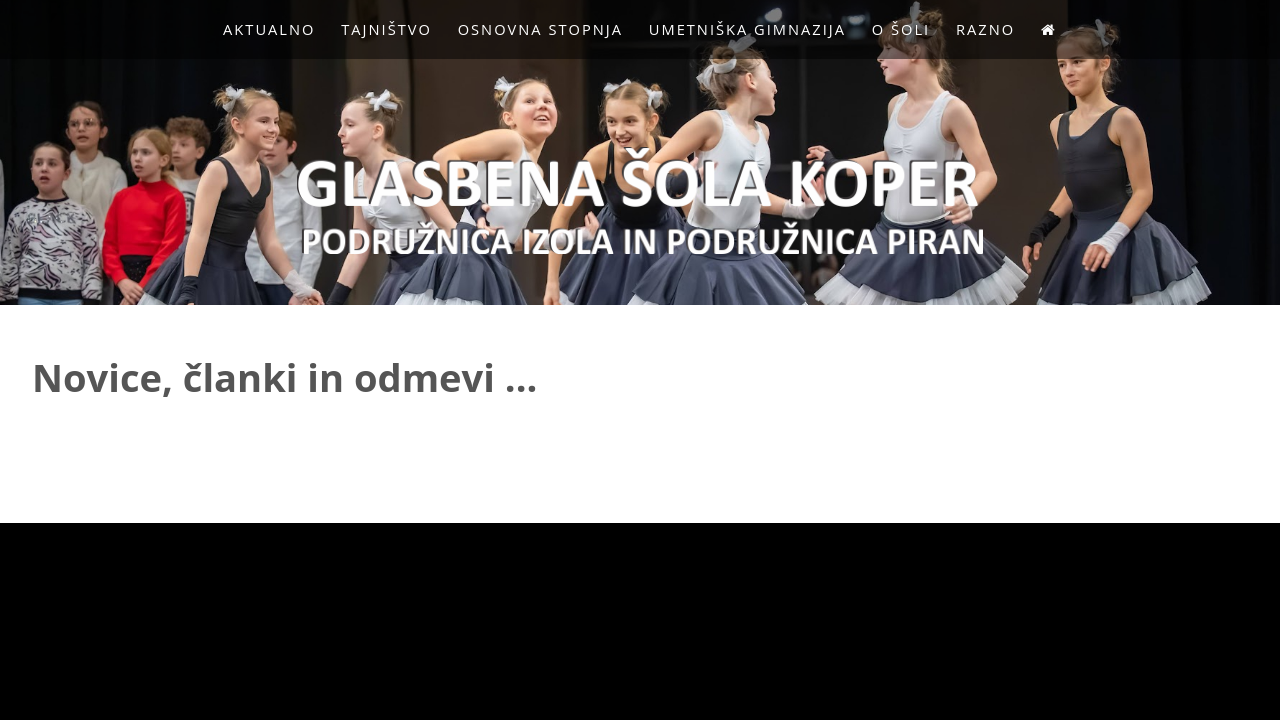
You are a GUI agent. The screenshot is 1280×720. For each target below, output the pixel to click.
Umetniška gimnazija (747, 29)
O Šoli (901, 29)
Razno (985, 29)
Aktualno (269, 29)
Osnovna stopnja (540, 29)
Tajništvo (386, 29)
